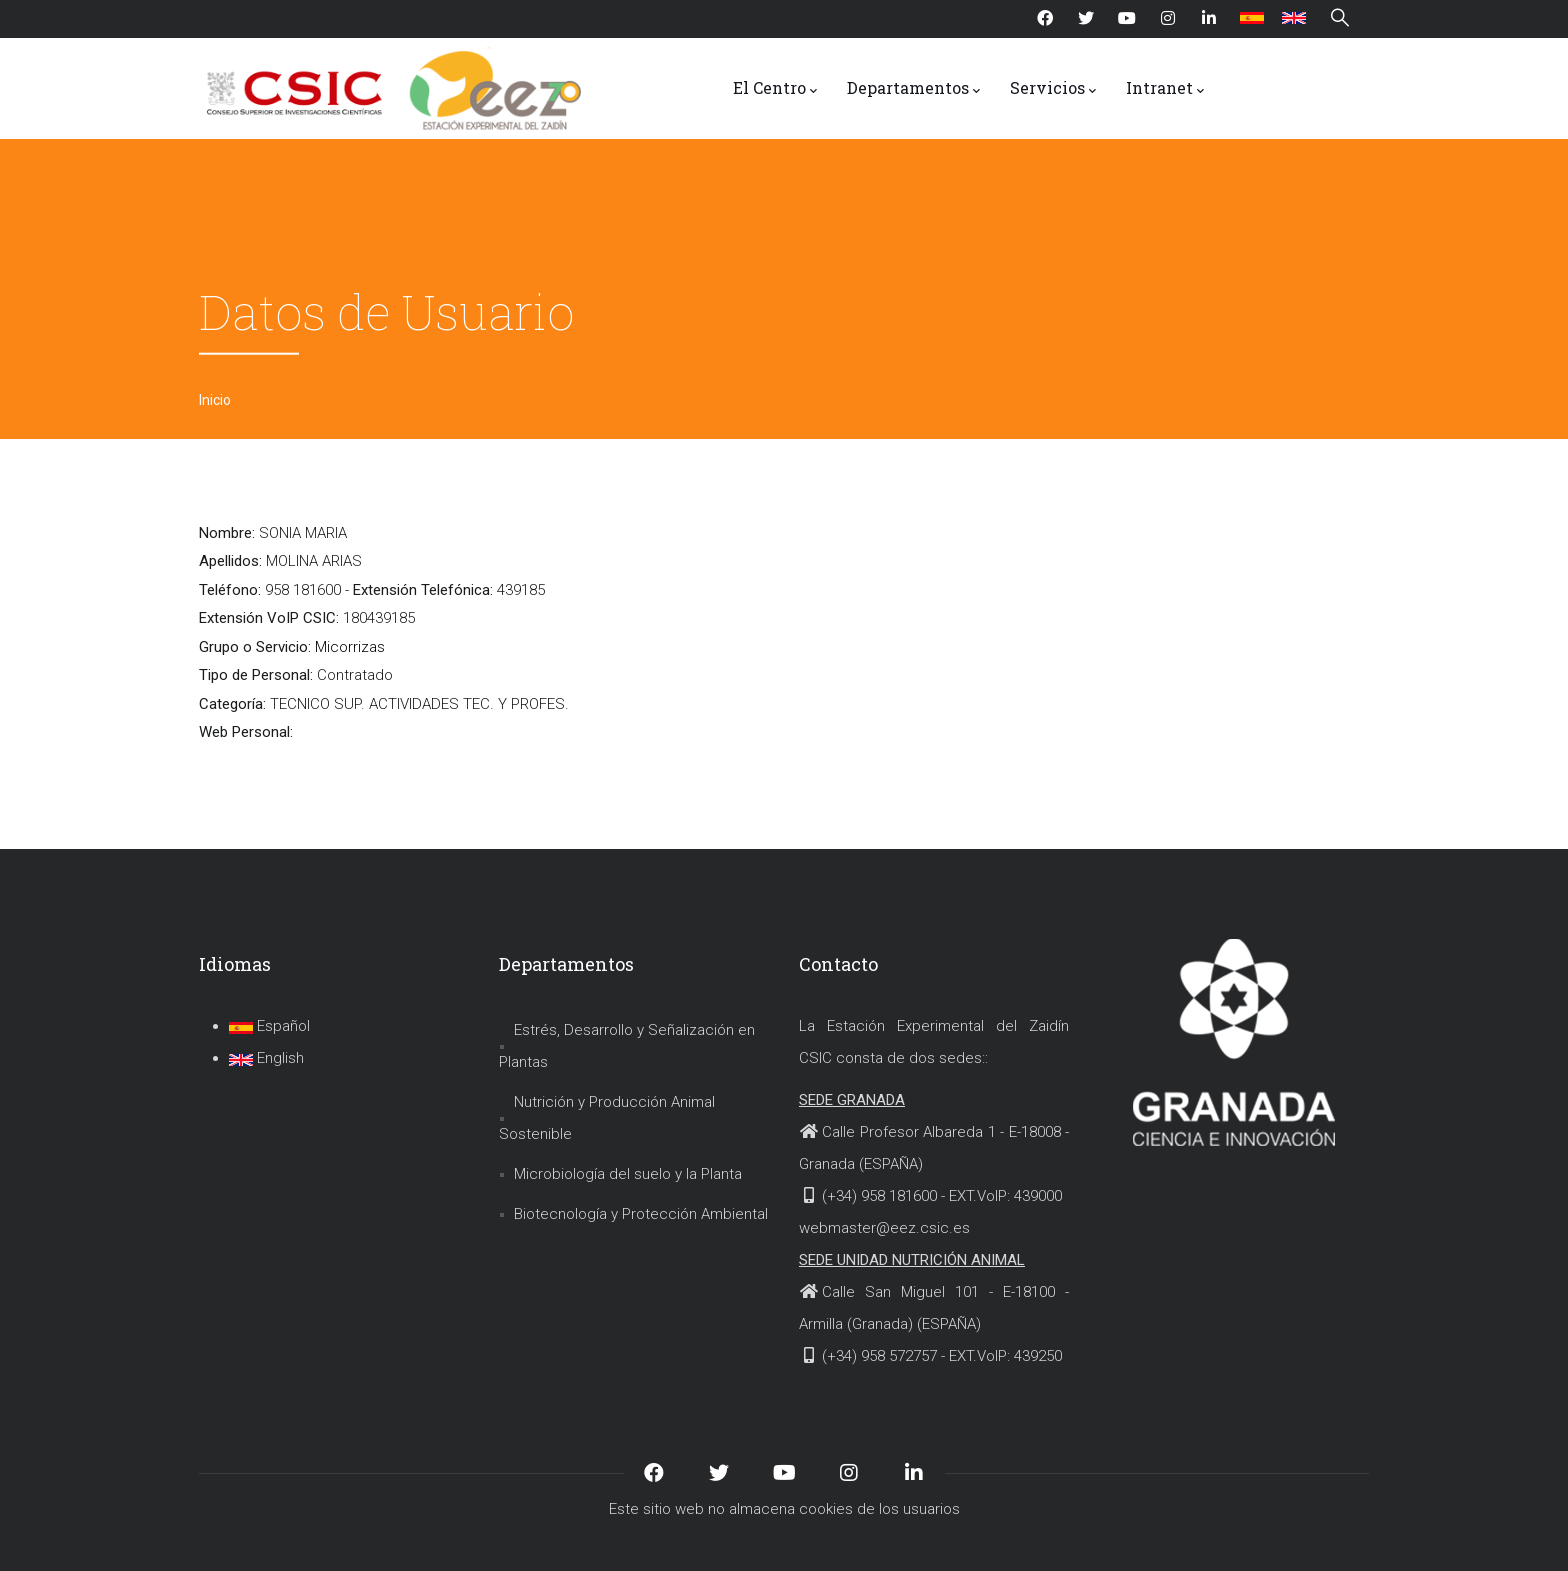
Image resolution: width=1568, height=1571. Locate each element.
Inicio (215, 400)
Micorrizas (350, 647)
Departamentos (913, 89)
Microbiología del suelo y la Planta (628, 1174)
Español (269, 1026)
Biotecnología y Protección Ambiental (641, 1214)
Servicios (1053, 89)
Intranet (1165, 89)
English (266, 1058)
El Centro (775, 89)
